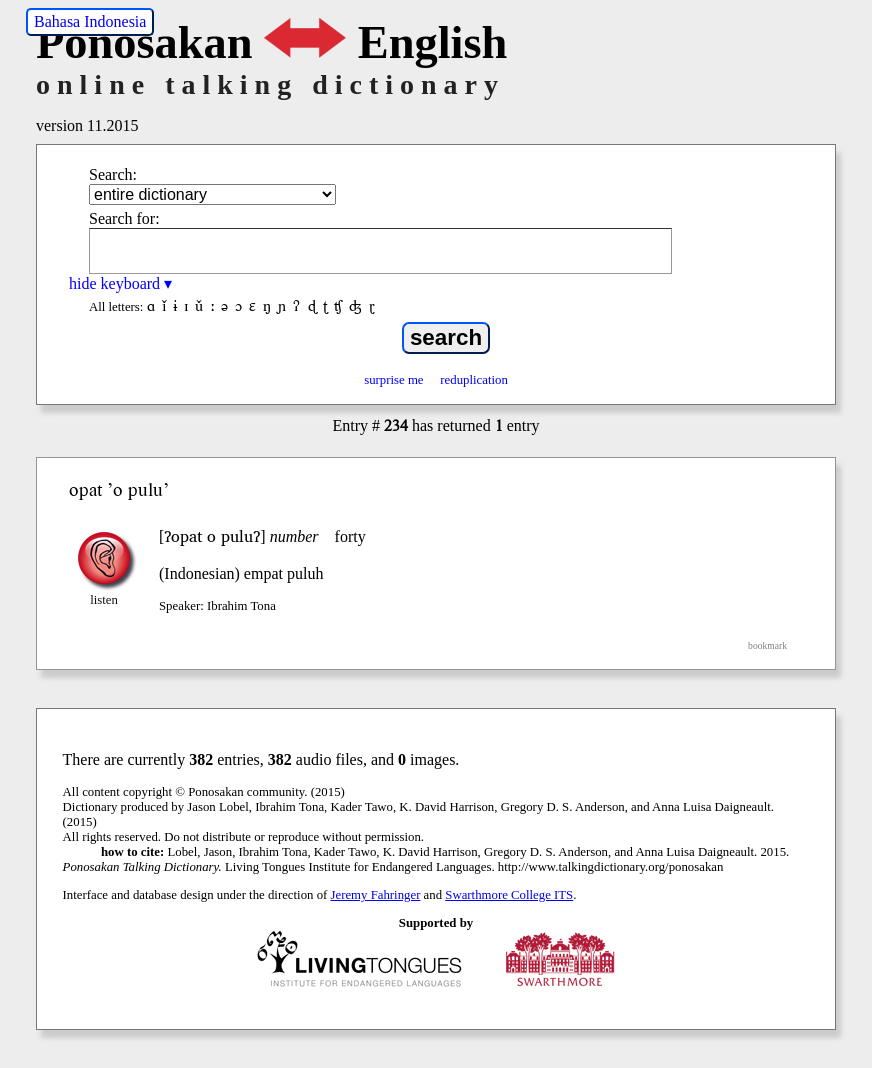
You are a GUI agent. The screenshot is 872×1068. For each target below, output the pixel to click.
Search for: (124, 218)
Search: (113, 174)
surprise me (393, 380)
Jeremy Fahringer (376, 895)
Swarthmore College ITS (509, 895)
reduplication (474, 380)
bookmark (767, 645)
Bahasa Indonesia (90, 21)
